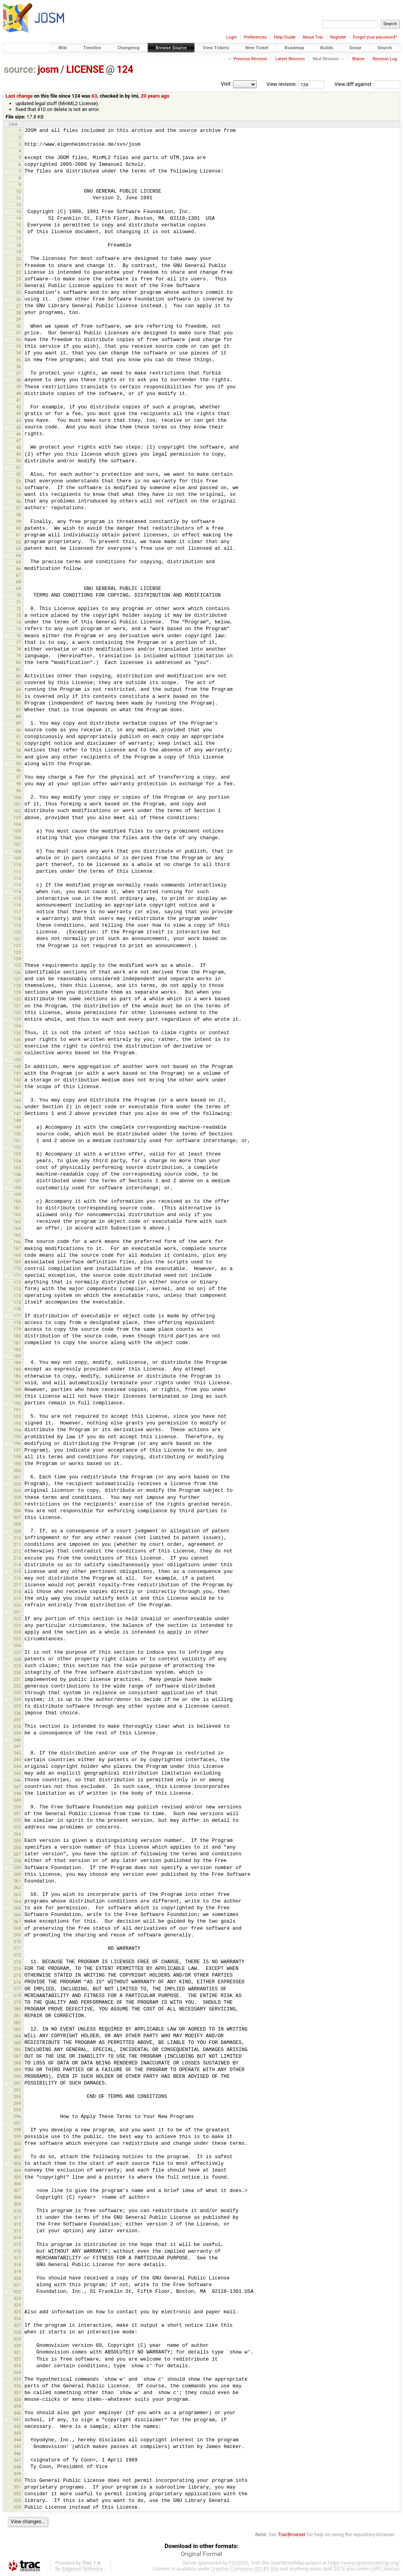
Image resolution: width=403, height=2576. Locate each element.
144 (17, 1093)
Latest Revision (290, 58)
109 (17, 858)
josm (48, 69)
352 (17, 2493)
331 (17, 2352)
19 (18, 252)
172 (17, 1282)
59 (18, 521)
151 (17, 1140)
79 (18, 655)
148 (17, 1120)
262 (17, 1887)
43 (18, 413)
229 (17, 1666)
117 (17, 912)
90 (18, 730)
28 (18, 312)
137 (17, 1046)
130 (17, 999)
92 (18, 743)
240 (17, 1740)
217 (17, 1585)
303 (17, 2163)
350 (17, 2480)
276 (17, 1982)
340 (17, 2413)
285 (17, 2043)
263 (17, 1894)
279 (17, 2002)
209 (17, 1531)
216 (17, 1578)
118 (17, 919)
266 (17, 1915)
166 (17, 1241)
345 (17, 2446)
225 (17, 1638)
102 (17, 811)
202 (17, 1484)
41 (18, 400)
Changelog (128, 47)
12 (18, 205)
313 (17, 2231)
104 (17, 824)
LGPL (376, 2569)
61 (18, 535)
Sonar (355, 47)
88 (18, 716)
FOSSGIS (238, 2563)
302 (17, 2157)
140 (17, 1066)
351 (17, 2487)
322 (17, 2291)
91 (18, 737)
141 (17, 1073)
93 (18, 750)
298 (17, 2130)
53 (18, 481)
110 (17, 865)
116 (17, 905)
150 (17, 1134)
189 (17, 1396)
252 (17, 1820)
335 (17, 2379)
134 (17, 1026)
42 (18, 407)
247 (17, 1787)
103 (17, 817)
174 (17, 1295)
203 (17, 1490)
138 (17, 1053)
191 (17, 1410)
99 (18, 791)
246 (17, 1780)
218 (17, 1592)
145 (17, 1100)
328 (17, 2332)
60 (18, 528)
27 (18, 306)
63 (94, 96)
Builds (326, 47)
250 (17, 1807)
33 (18, 346)
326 (17, 2318)
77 (18, 642)
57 (18, 508)
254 (17, 1834)
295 (17, 2109)
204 (17, 1497)
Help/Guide (285, 37)
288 (17, 2063)
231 (17, 1679)
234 (17, 1699)
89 (18, 723)
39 (18, 386)
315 (17, 2244)
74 (18, 622)
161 (17, 1208)
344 (17, 2439)
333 (17, 2365)
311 (17, 2217)
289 (17, 2069)
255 (17, 1840)
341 (17, 2419)
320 (17, 2278)
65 (18, 562)
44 (18, 420)
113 (17, 885)
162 (17, 1214)
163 (17, 1221)
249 (17, 1800)
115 (17, 898)
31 (18, 333)
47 (18, 440)
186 (17, 1376)
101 (17, 804)
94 (18, 757)
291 (17, 2083)
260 (17, 1874)
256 (17, 1847)
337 (17, 2393)
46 (18, 434)
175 (17, 1302)
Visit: (226, 84)
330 (17, 2345)
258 (17, 1861)
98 (18, 783)
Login (231, 37)
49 (18, 454)
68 (18, 581)
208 (17, 1524)
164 (17, 1228)
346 (17, 2453)
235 (17, 1706)
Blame (358, 58)
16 (18, 231)
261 (17, 1881)
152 (17, 1147)
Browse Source (171, 47)
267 (17, 1921)
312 (17, 2224)
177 (17, 1316)
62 (18, 542)
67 (18, 575)
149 (17, 1127)
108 (17, 851)
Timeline (92, 47)
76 (18, 635)
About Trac (313, 37)
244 (17, 1766)
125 (17, 965)
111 (17, 871)
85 (18, 696)
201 (17, 1477)
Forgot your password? (375, 37)
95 (18, 763)
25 (18, 292)
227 (17, 1652)
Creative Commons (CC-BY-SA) (245, 2569)
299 (17, 2136)
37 (18, 373)
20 (18, 258)
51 (18, 467)
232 (17, 1686)
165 (17, 1235)
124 (124, 69)
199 (17, 1464)
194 (17, 1430)
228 (17, 1659)
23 (18, 279)
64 (18, 555)
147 (17, 1113)
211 (17, 1544)
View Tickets (216, 47)
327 (17, 2325)
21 (18, 265)
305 (17, 2177)
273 (17, 1962)
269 (17, 1935)
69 (18, 588)
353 (17, 2500)
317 (17, 2258)
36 (18, 366)
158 (17, 1188)
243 (17, 1759)
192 (17, 1416)
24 (18, 285)
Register (338, 37)
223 (17, 1625)
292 (17, 2090)
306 (17, 2184)
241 (17, 1746)
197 (17, 1450)
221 (17, 1612)
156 (17, 1174)
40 (18, 393)
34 (18, 353)
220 (17, 1605)
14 (18, 218)
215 (17, 1571)
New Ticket (257, 47)
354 (17, 2507)
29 (18, 319)
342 (17, 2426)
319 (17, 2271)
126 (17, 972)
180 (17, 1336)
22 (18, 272)
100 (17, 797)
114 (17, 891)
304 (17, 2170)
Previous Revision (250, 58)
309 (17, 2204)
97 (18, 777)
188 (17, 1389)
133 (17, 1019)
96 (18, 770)
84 (18, 689)
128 (17, 985)
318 (17, 2265)
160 (17, 1201)
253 (17, 1827)
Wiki (62, 47)
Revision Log (384, 58)
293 (17, 2096)
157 (17, 1181)
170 (17, 1268)
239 (17, 1733)
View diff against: (367, 84)
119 (17, 925)
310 (17, 2211)
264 (17, 1901)
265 (17, 1908)
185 (17, 1369)
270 (17, 1941)
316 (17, 2251)
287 (17, 2056)
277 (17, 1989)
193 (17, 1423)
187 (17, 1382)
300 (17, 2143)
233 (17, 1692)
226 (17, 1645)
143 (17, 1086)
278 (17, 1995)
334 (17, 2372)
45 (18, 427)
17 (18, 238)
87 (18, 709)
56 (18, 501)
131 (17, 1006)
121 (17, 939)
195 (17, 1436)
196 (17, 1443)
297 (17, 2123)
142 (17, 1080)
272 (17, 1955)
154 (17, 1161)
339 (17, 2406)
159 (17, 1194)
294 (17, 2103)
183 (17, 1356)
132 (17, 1012)
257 (17, 1854)
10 (18, 191)
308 (17, 2197)
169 (17, 1262)
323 (17, 2298)
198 (17, 1457)
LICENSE (85, 69)
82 (18, 676)
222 (17, 1618)
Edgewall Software (82, 2569)
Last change (19, 96)
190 (17, 1403)
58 (18, 514)
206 (17, 1510)
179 (17, 1329)
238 (17, 1726)
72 (18, 609)
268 (17, 1928)
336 (17, 2386)
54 (18, 488)
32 (18, 339)
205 (17, 1504)
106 (17, 837)
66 (18, 568)
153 (17, 1154)
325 (17, 2312)
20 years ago (155, 96)
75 (18, 629)
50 (18, 461)
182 (17, 1349)
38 (18, 380)
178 (17, 1322)
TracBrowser (292, 2534)
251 (17, 1813)
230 (17, 1672)
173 (17, 1289)
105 (17, 831)
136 (17, 1039)
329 (17, 2339)
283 (17, 2029)
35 (18, 360)
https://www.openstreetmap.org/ (364, 2563)
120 (17, 932)
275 (17, 1975)
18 (18, 245)
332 (17, 2359)
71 (18, 602)
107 (17, 844)
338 (17, 2399)
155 (17, 1167)
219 (17, 1598)
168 (17, 1255)
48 (18, 447)
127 (17, 979)
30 (18, 326)
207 (17, 1517)
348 (17, 2467)
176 (17, 1309)
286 (17, 2049)
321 (17, 2285)
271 (17, 1948)
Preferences (255, 37)
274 (17, 1968)
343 (17, 2433)
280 (17, 2009)
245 (17, 1773)
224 (17, 1632)
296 (17, 2116)
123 (17, 952)
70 (18, 595)
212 (17, 1551)
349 (17, 2473)
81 (18, 669)
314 (17, 2237)
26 (18, 299)
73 (18, 615)
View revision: (281, 84)
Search (384, 47)
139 (17, 1060)
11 (18, 198)
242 (17, 1753)
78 (18, 649)
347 (17, 2460)
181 (17, 1343)
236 (17, 1713)
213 (17, 1558)
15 (18, 225)
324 (17, 2305)
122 (17, 945)
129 (17, 992)
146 (17, 1107)
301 (17, 2150)
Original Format (201, 2553)
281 (17, 2015)
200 (17, 1470)
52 (18, 474)
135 (17, 1033)
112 (17, 878)
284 (17, 2036)
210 (17, 1538)
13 (18, 211)
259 (17, 1867)
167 (17, 1248)
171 (17, 1275)
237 (17, 1720)
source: (20, 69)
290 (17, 2076)
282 (17, 2022)
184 (17, 1362)
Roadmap (294, 47)
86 (18, 703)
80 (18, 662)
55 (18, 494)
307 (17, 2190)
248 (17, 1793)
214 (17, 1564)
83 (18, 683)
